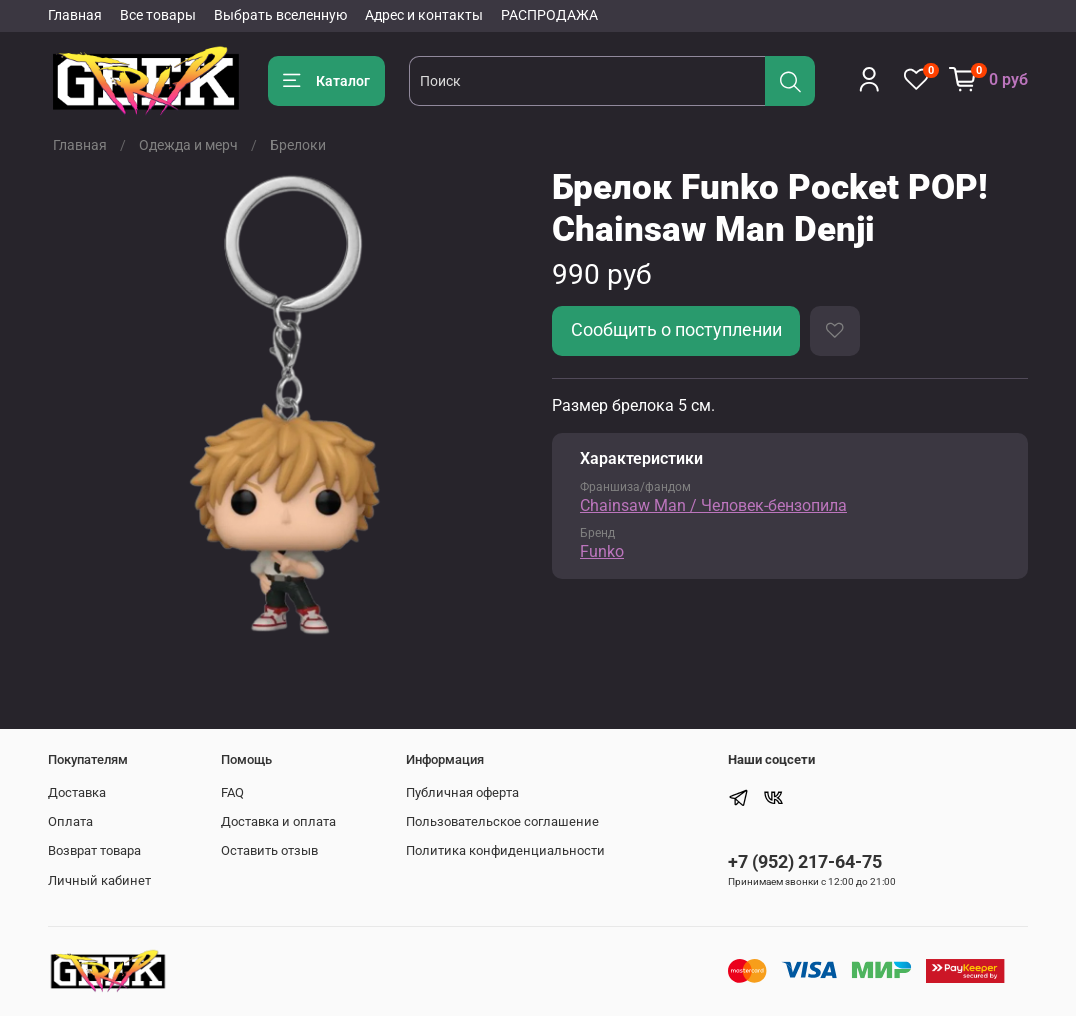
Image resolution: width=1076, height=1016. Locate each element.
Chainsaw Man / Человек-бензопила (713, 505)
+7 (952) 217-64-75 (805, 861)
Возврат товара (94, 850)
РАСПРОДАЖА (549, 15)
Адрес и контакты (424, 15)
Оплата (70, 821)
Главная (75, 15)
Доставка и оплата (278, 821)
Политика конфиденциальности (505, 850)
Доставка (77, 792)
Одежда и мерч (188, 145)
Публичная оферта (462, 792)
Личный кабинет (99, 880)
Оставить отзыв (269, 850)
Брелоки (298, 145)
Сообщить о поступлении (676, 330)
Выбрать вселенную (280, 15)
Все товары (158, 15)
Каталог (326, 81)
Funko (602, 551)
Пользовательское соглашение (502, 821)
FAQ (232, 792)
